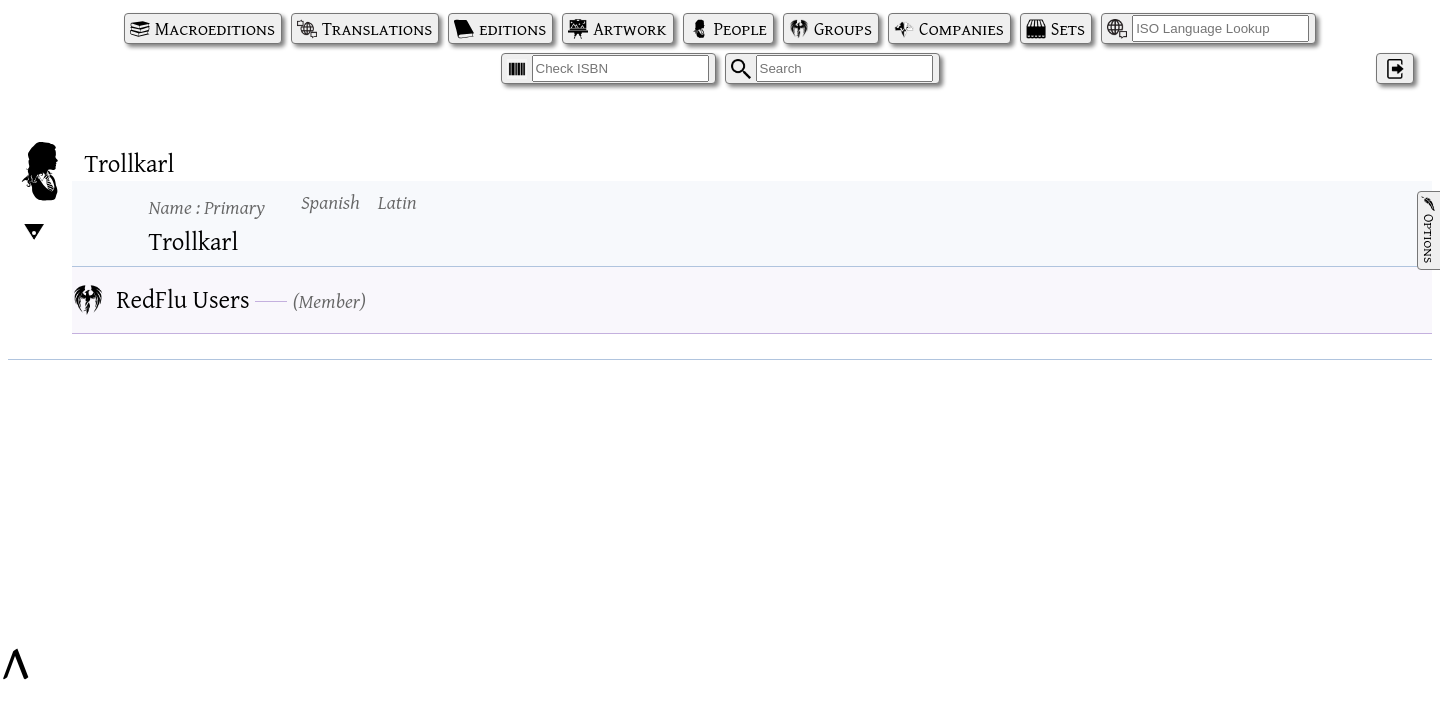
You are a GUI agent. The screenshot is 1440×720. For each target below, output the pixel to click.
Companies (961, 28)
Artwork (629, 28)
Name (207, 206)
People (740, 28)
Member (329, 300)
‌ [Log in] (1395, 68)
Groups (843, 28)
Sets (1068, 28)
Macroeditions (215, 28)
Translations (377, 28)
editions (512, 28)
